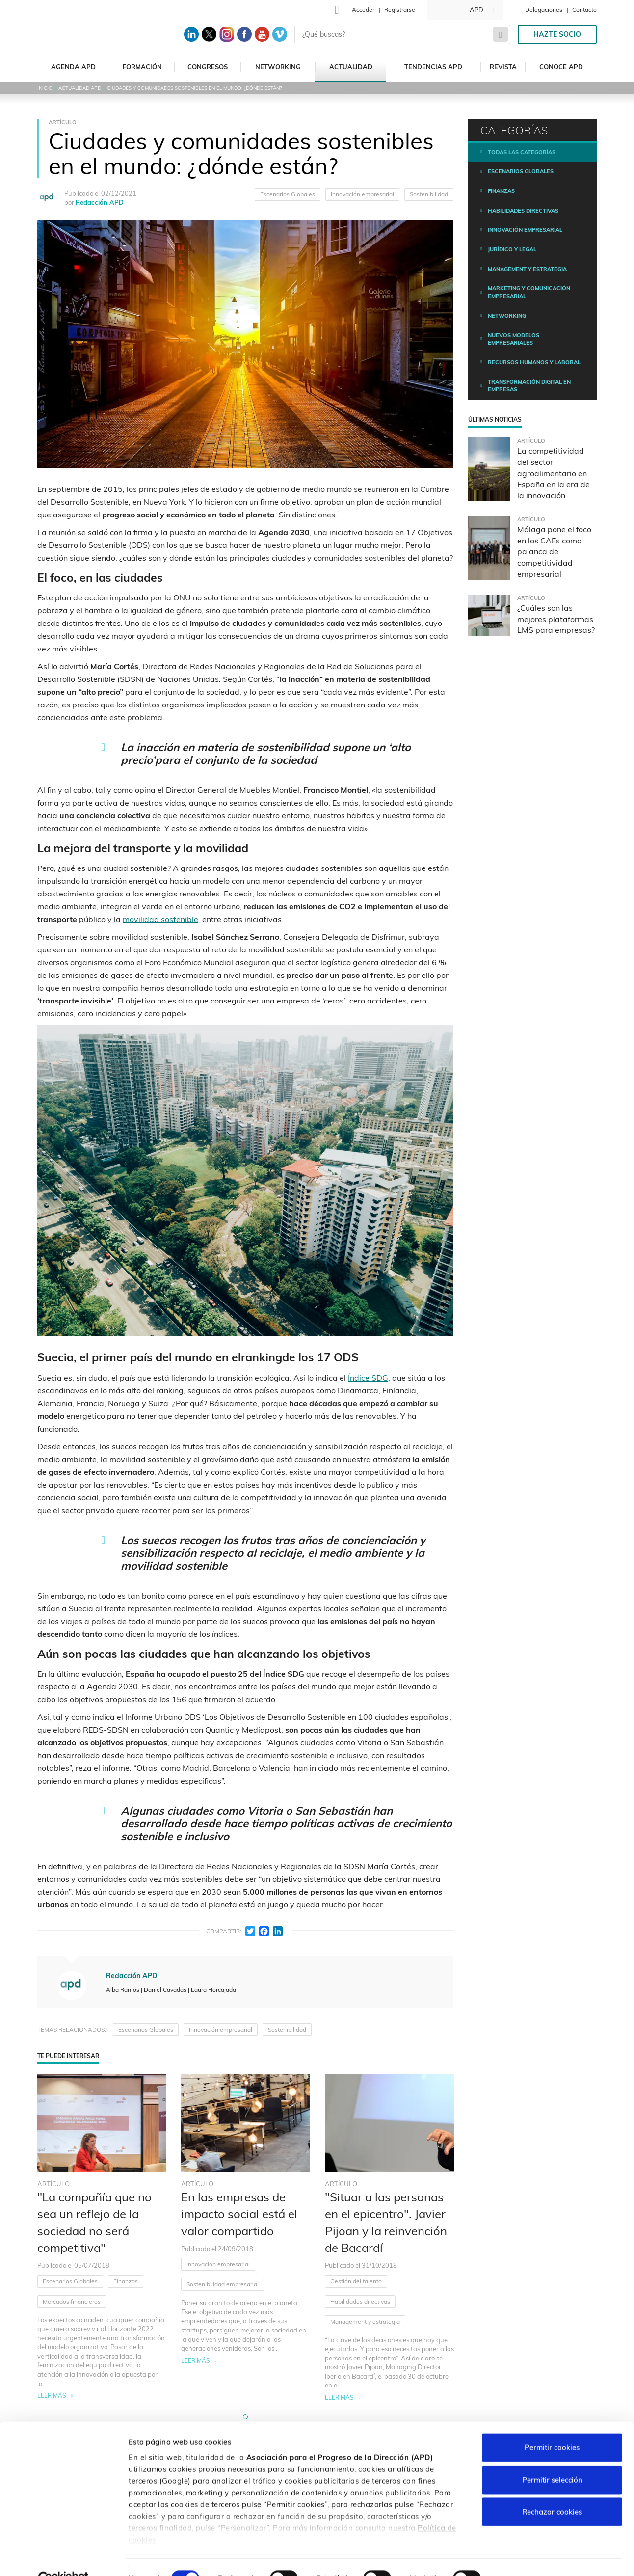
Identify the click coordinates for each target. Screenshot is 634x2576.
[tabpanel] (101, 2238)
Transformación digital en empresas (529, 386)
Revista (503, 67)
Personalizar (521, 2556)
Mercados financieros (72, 2301)
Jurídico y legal (512, 249)
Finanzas (125, 2281)
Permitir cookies (552, 2426)
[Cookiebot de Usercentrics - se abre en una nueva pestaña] (63, 2556)
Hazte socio (557, 34)
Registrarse (399, 9)
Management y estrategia (365, 2321)
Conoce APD (561, 67)
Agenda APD (73, 67)
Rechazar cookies (552, 2490)
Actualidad (350, 67)
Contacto (584, 9)
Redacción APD (100, 202)
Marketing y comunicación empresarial (529, 292)
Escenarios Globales (287, 194)
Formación (142, 67)
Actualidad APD (79, 88)
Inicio (45, 88)
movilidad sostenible (160, 919)
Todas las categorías (521, 152)
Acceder (363, 9)
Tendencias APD (433, 67)
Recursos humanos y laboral (534, 362)
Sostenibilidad (429, 194)
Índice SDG (368, 1378)
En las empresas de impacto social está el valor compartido (239, 2214)
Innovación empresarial (362, 194)
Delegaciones (543, 9)
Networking (278, 67)
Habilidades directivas (360, 2301)
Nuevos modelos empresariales (513, 339)
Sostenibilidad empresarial (222, 2284)
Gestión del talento (356, 2281)
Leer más (51, 2395)
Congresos (207, 67)
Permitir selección (552, 2458)
